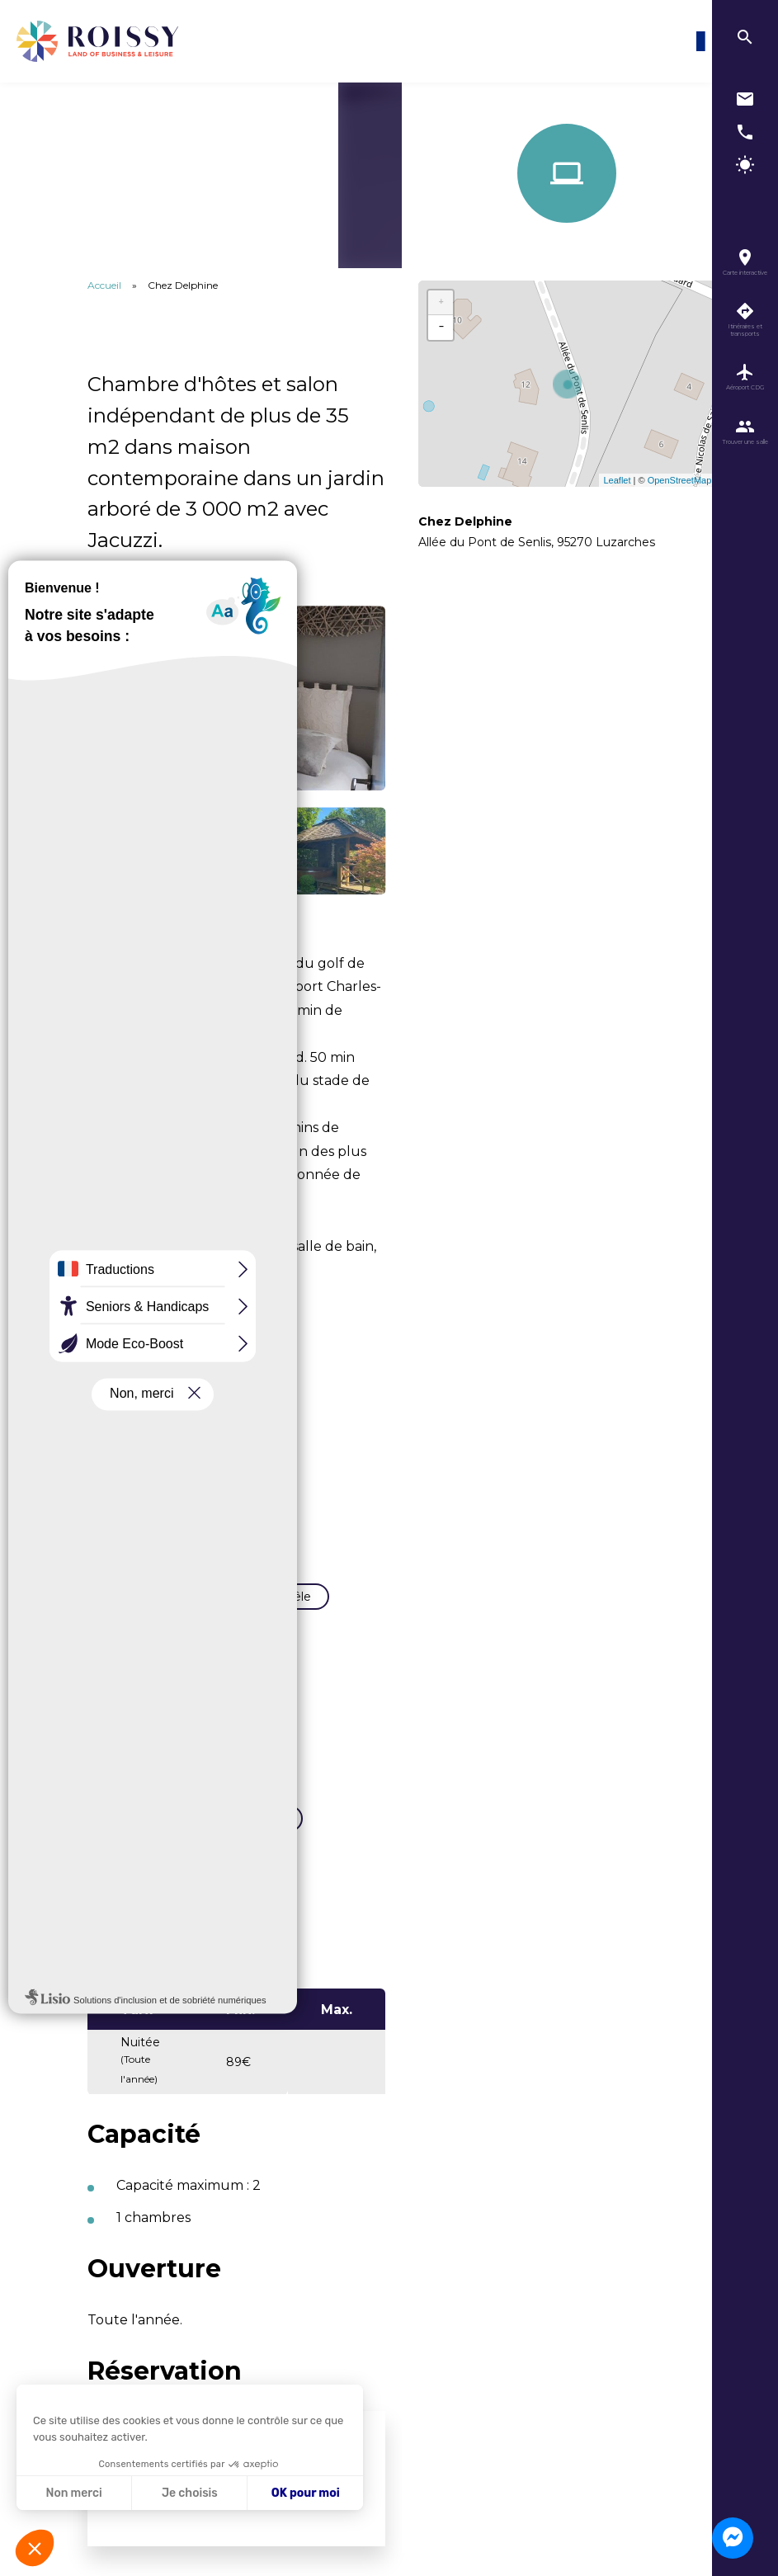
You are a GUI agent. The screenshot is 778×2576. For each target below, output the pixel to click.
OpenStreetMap (680, 480)
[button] (34, 2548)
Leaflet (616, 480)
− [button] (441, 327)
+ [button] (441, 303)
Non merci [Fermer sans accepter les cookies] (73, 2493)
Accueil (104, 285)
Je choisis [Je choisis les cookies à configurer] (190, 2493)
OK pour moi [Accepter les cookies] (305, 2493)
